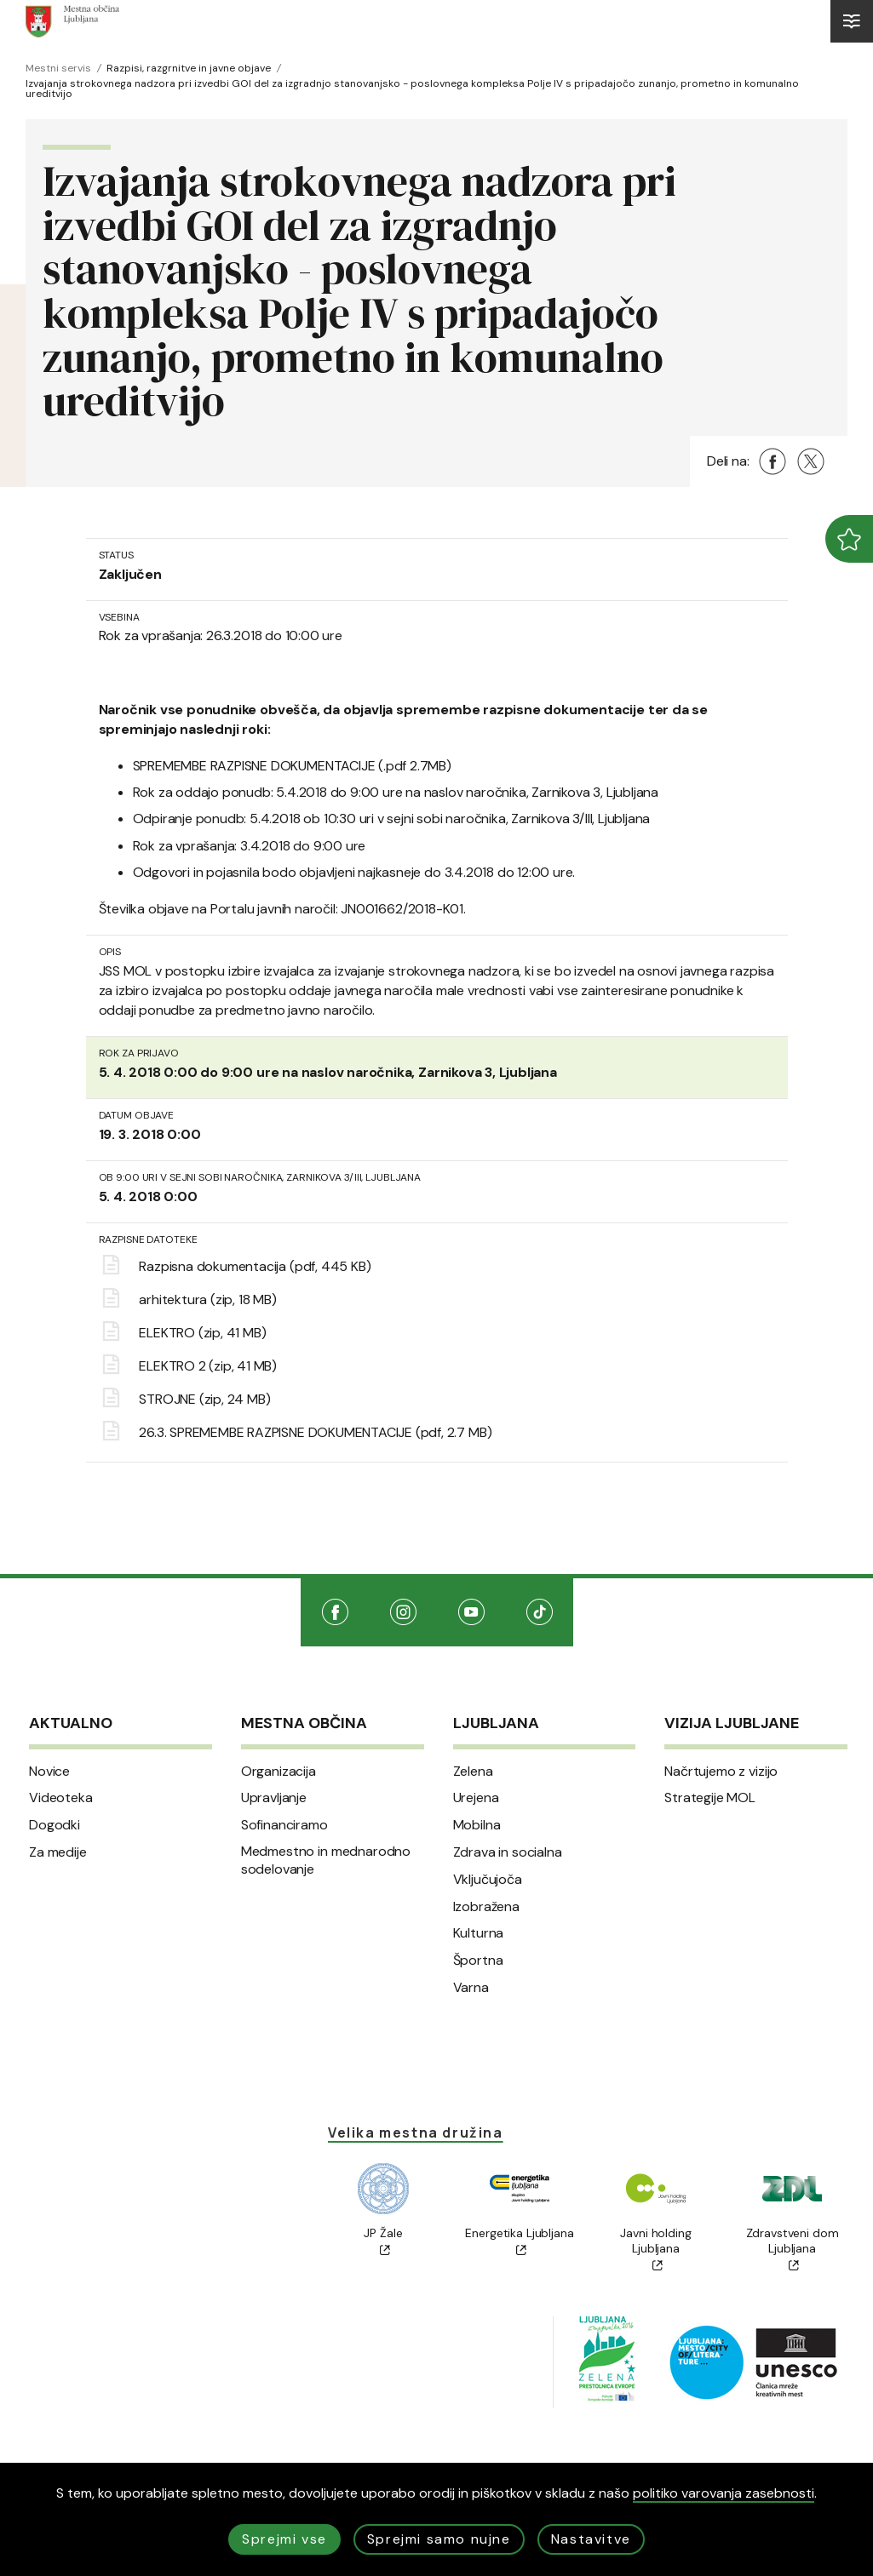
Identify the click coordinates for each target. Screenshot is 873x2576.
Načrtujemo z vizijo (721, 1771)
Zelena (473, 1771)
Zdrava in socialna (507, 1852)
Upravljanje (274, 1797)
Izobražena (486, 1906)
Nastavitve (591, 2539)
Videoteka (61, 1797)
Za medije (58, 1852)
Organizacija (278, 1771)
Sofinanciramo (284, 1825)
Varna (471, 1987)
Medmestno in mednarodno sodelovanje (326, 1860)
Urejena (476, 1797)
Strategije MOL (709, 1797)
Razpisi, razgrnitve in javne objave (188, 68)
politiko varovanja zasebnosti (723, 2493)
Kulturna (478, 1933)
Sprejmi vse (284, 2539)
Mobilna (477, 1825)
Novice (49, 1771)
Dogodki (54, 1825)
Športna (478, 1960)
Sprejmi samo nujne (439, 2539)
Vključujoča (487, 1879)
